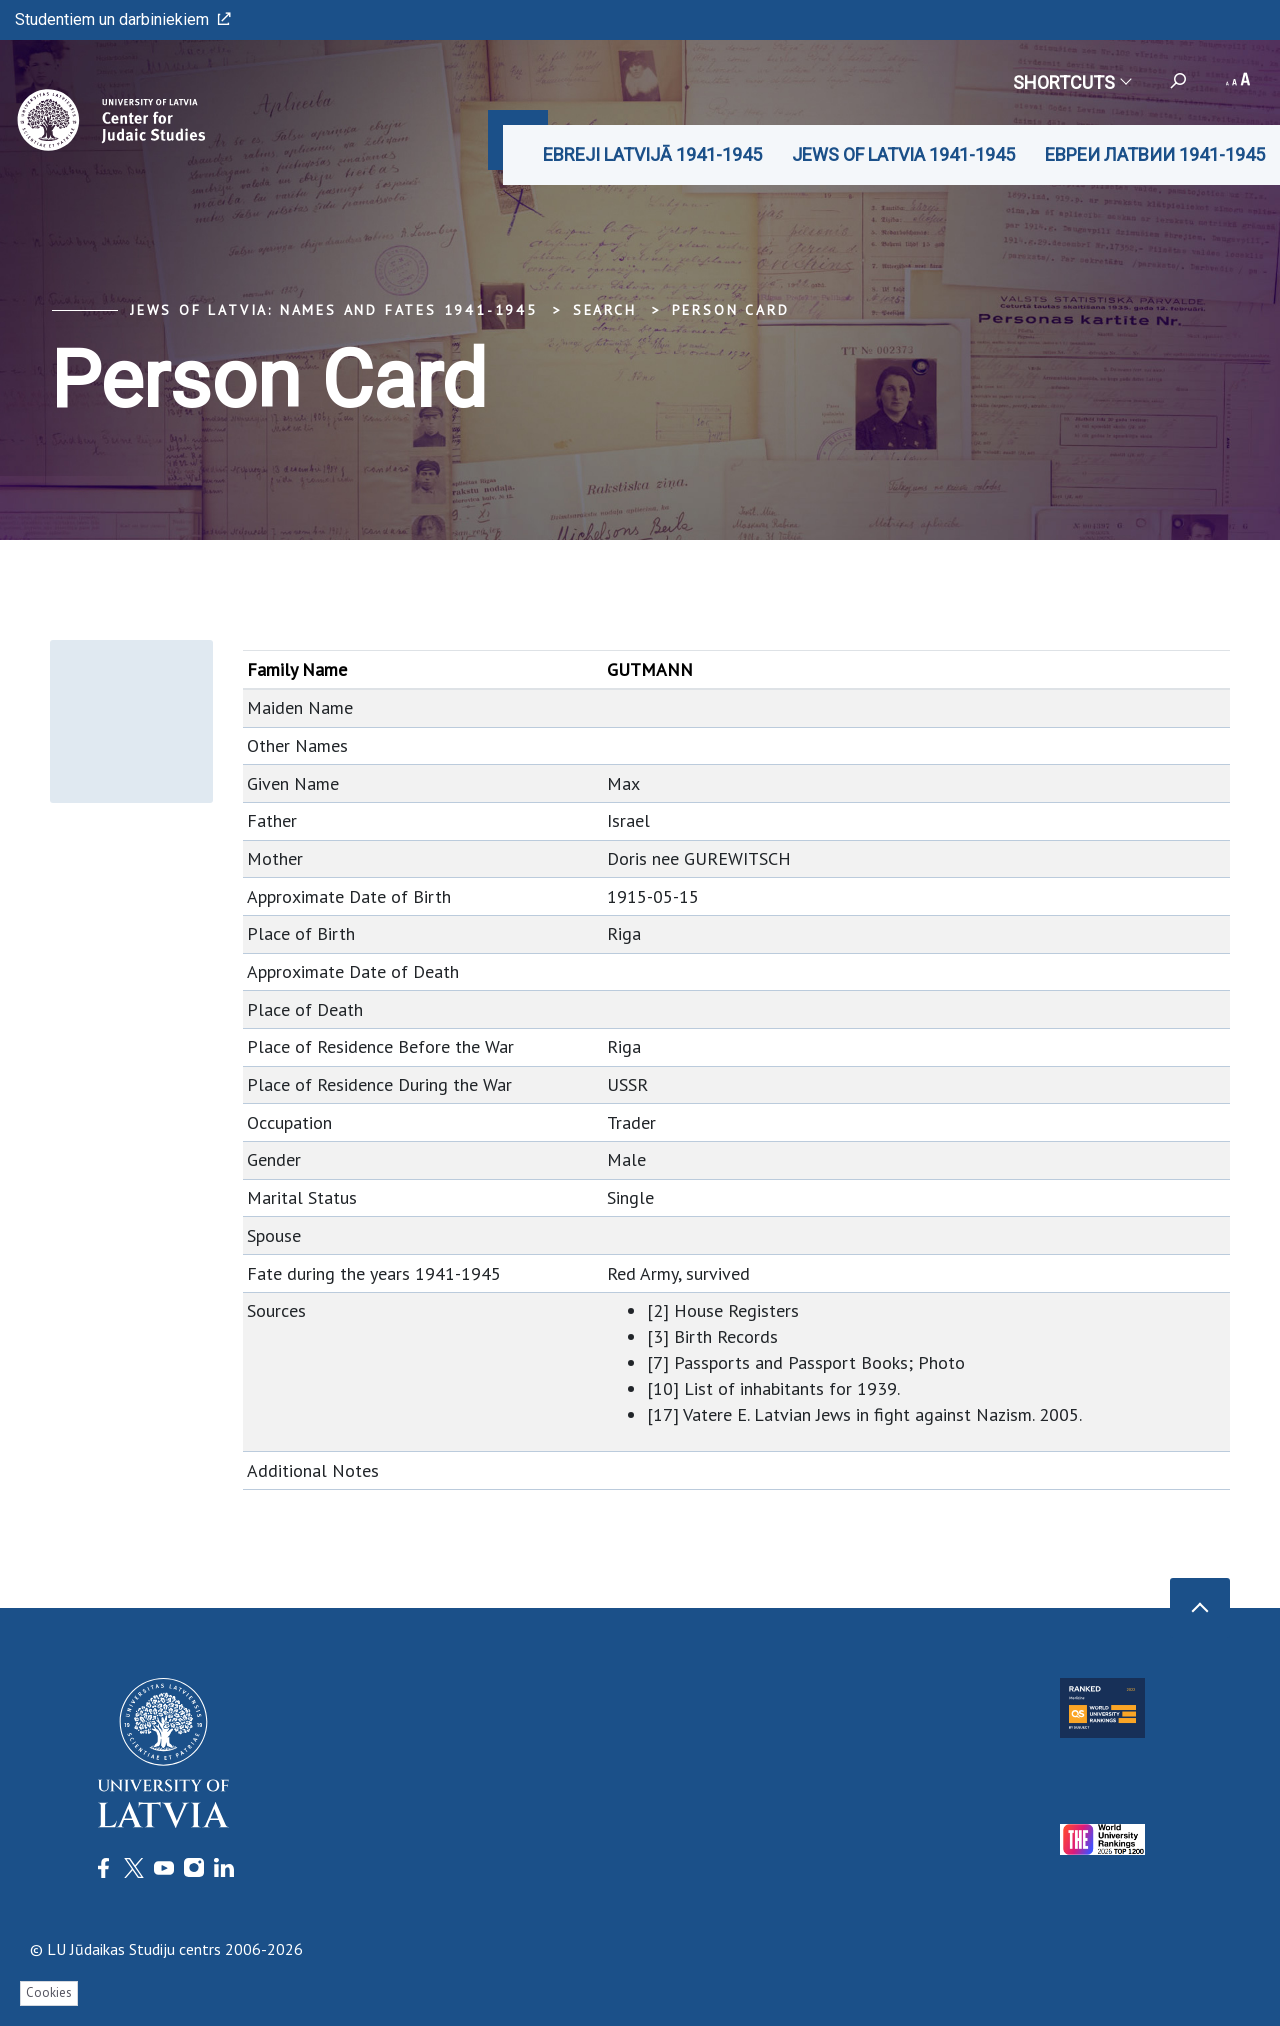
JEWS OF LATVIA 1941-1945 (903, 154)
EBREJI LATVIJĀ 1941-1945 (652, 154)
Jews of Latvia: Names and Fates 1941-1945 (334, 310)
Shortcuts (1071, 82)
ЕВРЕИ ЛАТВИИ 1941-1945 (1155, 154)
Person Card (731, 310)
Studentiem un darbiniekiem (123, 19)
